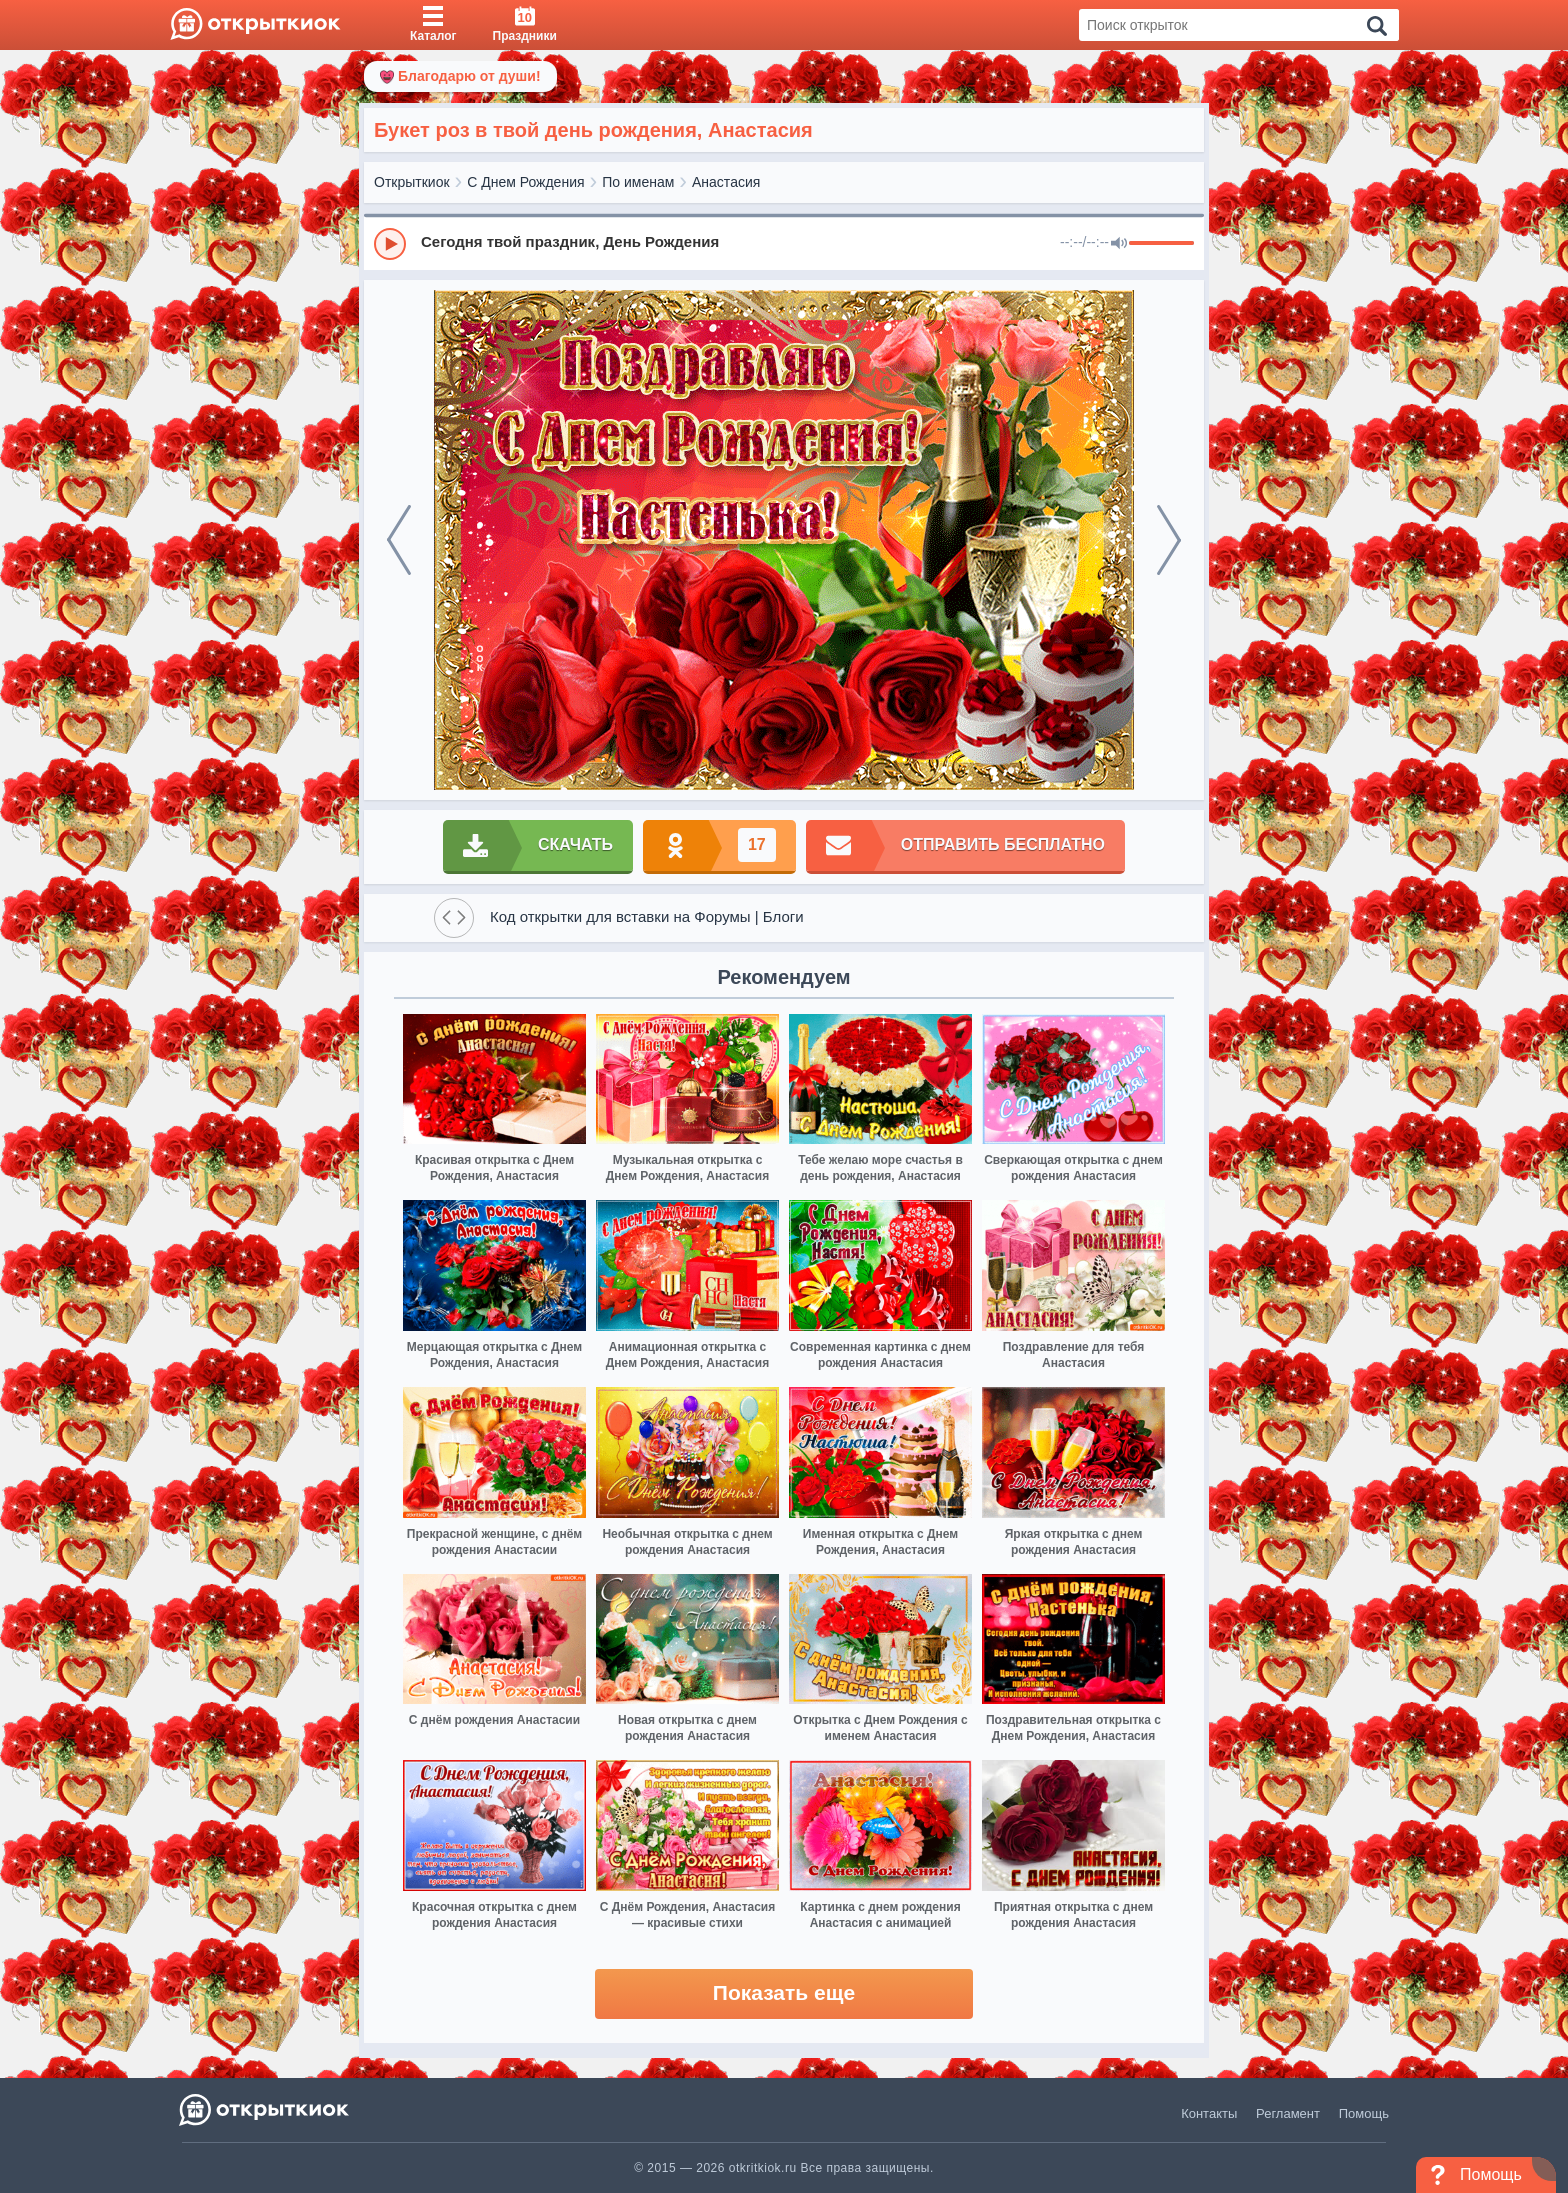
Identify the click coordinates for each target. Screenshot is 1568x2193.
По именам (638, 182)
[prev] (399, 540)
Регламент (1288, 2113)
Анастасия (726, 182)
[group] (784, 243)
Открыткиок (412, 182)
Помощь (1364, 2113)
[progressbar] (1161, 244)
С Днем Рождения (525, 182)
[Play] (390, 244)
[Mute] (1119, 244)
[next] (1169, 540)
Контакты (1209, 2113)
